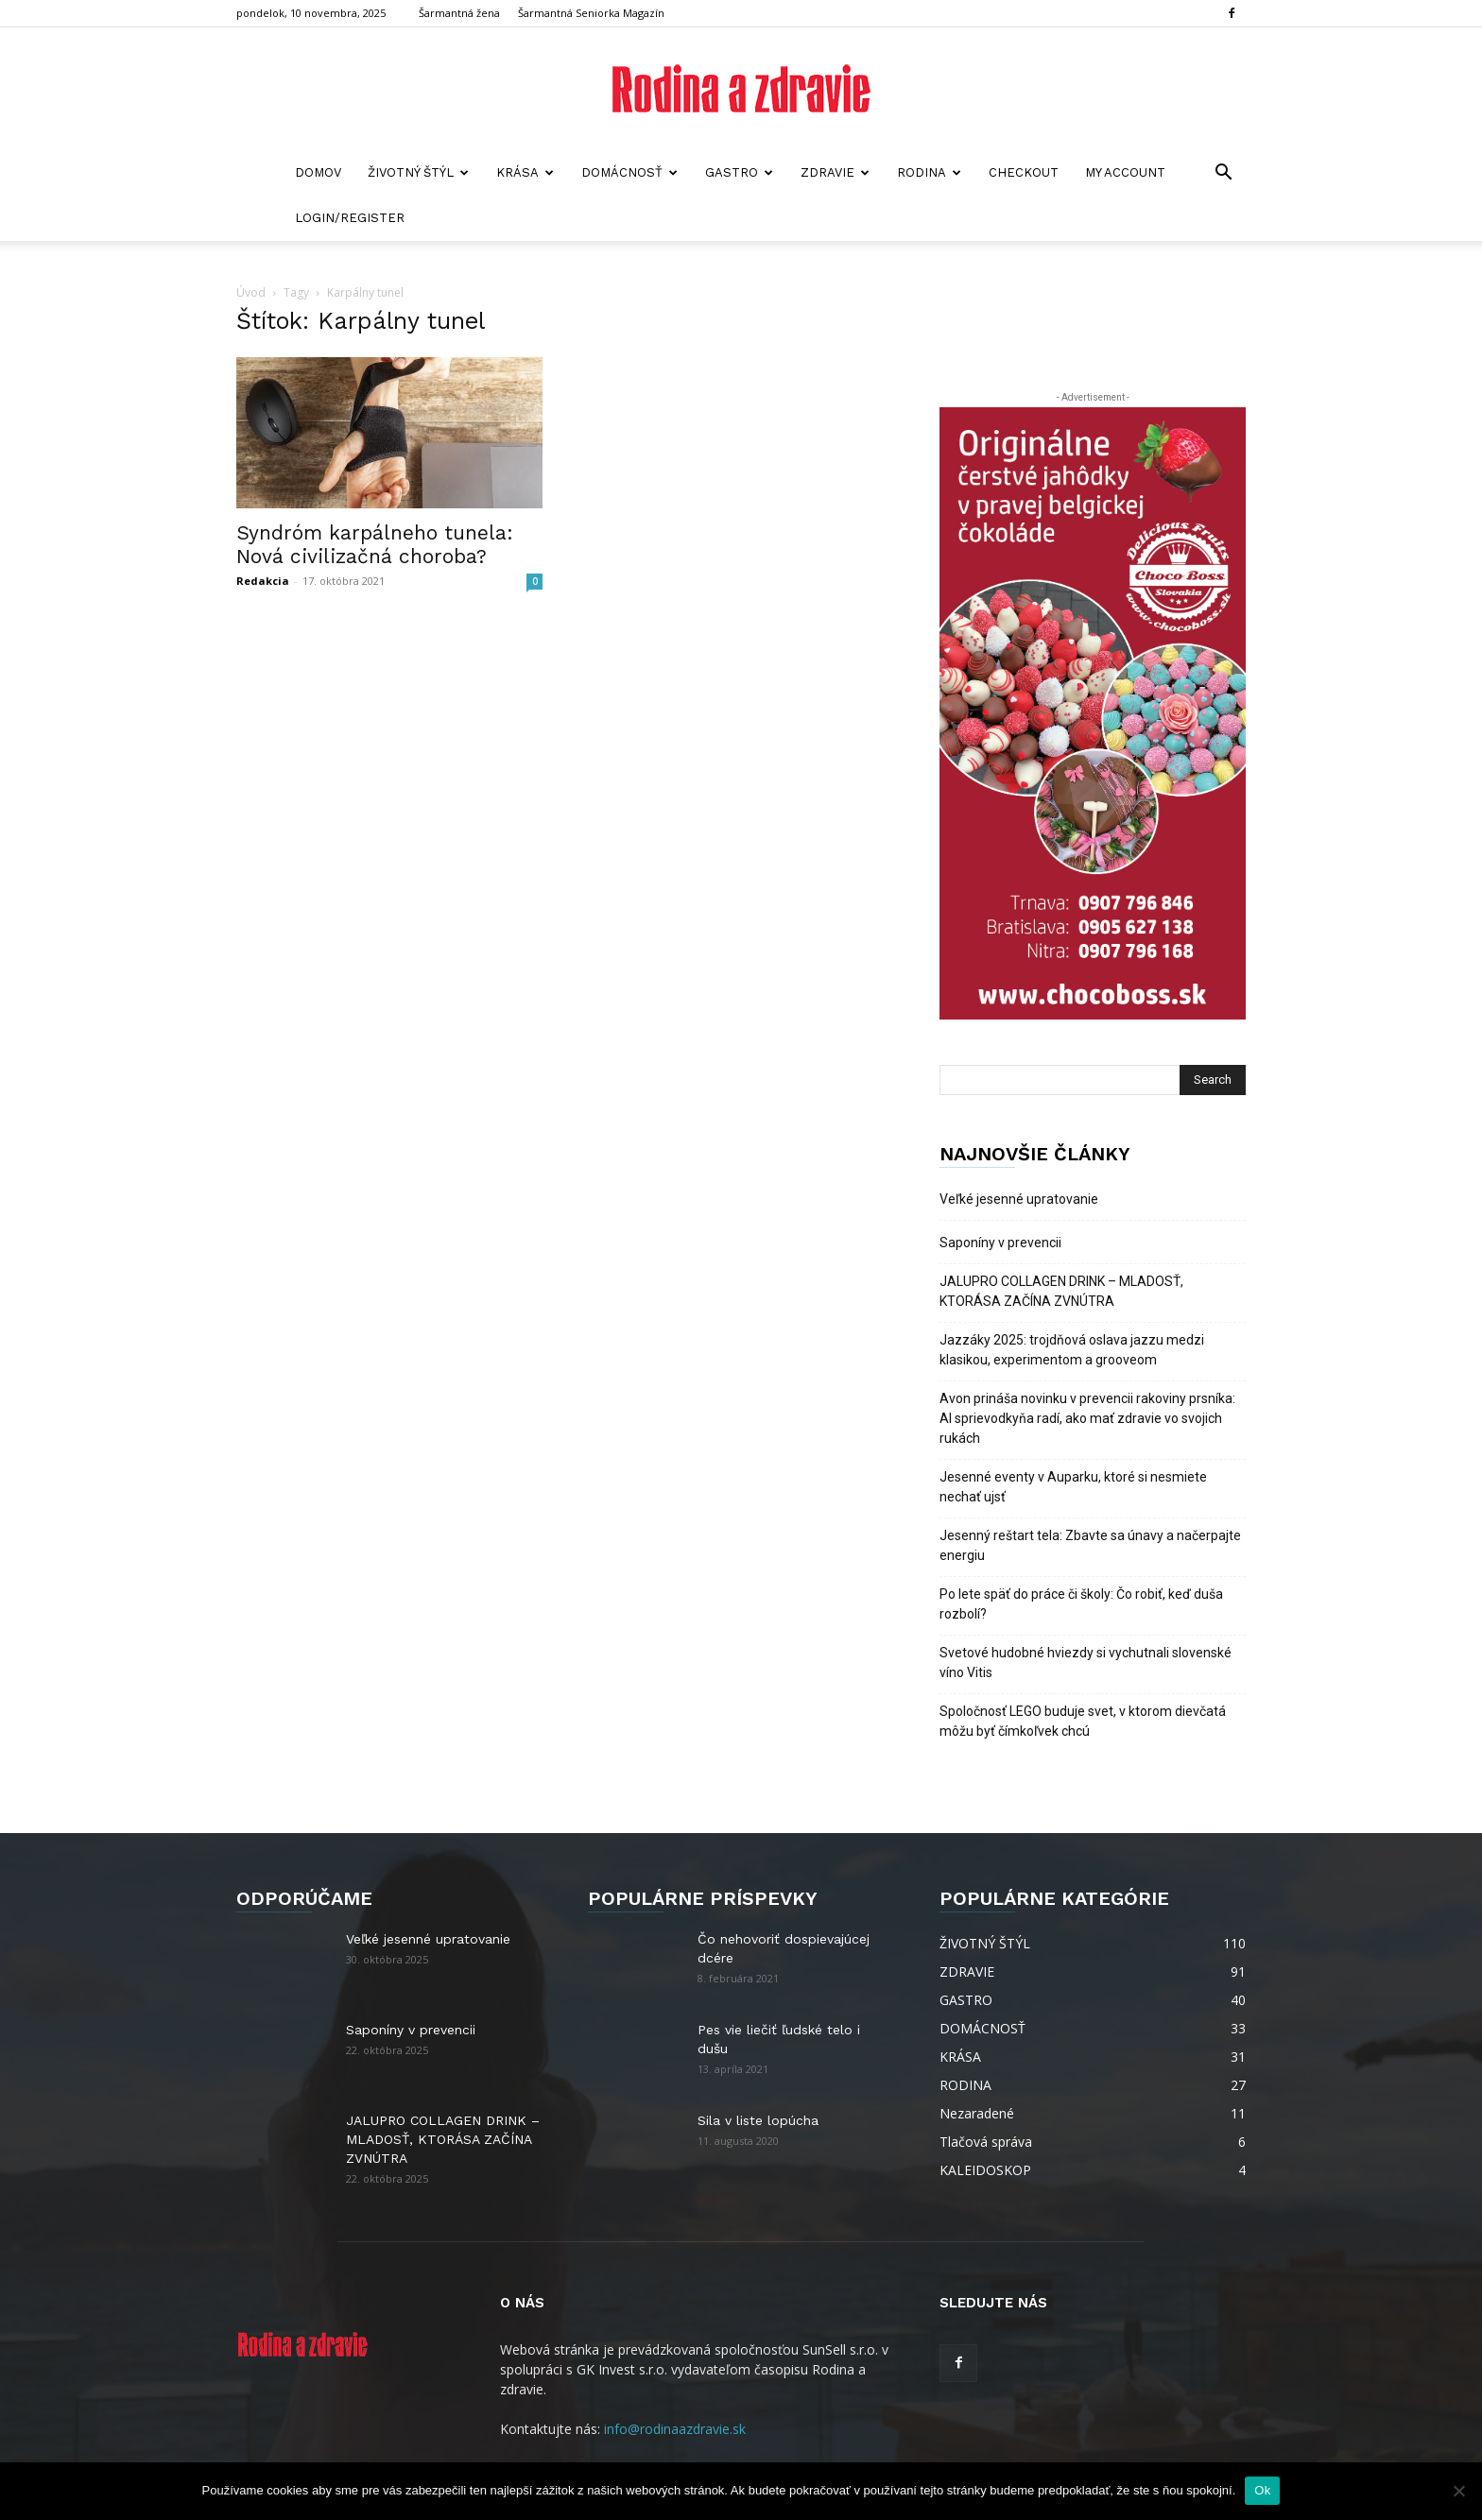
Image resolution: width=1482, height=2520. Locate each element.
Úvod (251, 292)
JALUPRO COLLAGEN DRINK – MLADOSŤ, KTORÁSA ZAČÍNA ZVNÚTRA (1061, 1291)
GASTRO (739, 172)
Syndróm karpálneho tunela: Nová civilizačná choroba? (374, 544)
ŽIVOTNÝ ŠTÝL (418, 172)
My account (1125, 172)
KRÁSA (525, 172)
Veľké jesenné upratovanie (1018, 1199)
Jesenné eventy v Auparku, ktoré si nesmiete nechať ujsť (1073, 1486)
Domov (318, 172)
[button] (1223, 174)
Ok (1262, 2490)
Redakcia (262, 581)
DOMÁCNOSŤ (629, 172)
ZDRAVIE (835, 172)
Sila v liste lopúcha (758, 2120)
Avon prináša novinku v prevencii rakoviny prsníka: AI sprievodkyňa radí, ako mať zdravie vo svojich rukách (1087, 1418)
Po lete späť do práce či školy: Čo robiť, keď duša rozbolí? (1081, 1603)
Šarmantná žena (459, 13)
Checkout (1024, 172)
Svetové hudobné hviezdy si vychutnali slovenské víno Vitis (1085, 1662)
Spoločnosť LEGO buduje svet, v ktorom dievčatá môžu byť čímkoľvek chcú (1082, 1721)
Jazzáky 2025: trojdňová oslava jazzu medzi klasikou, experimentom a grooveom (1071, 1349)
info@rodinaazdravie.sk (675, 2429)
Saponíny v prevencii (1000, 1242)
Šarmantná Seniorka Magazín (591, 13)
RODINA (929, 172)
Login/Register (350, 218)
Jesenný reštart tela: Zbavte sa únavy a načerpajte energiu (1090, 1545)
